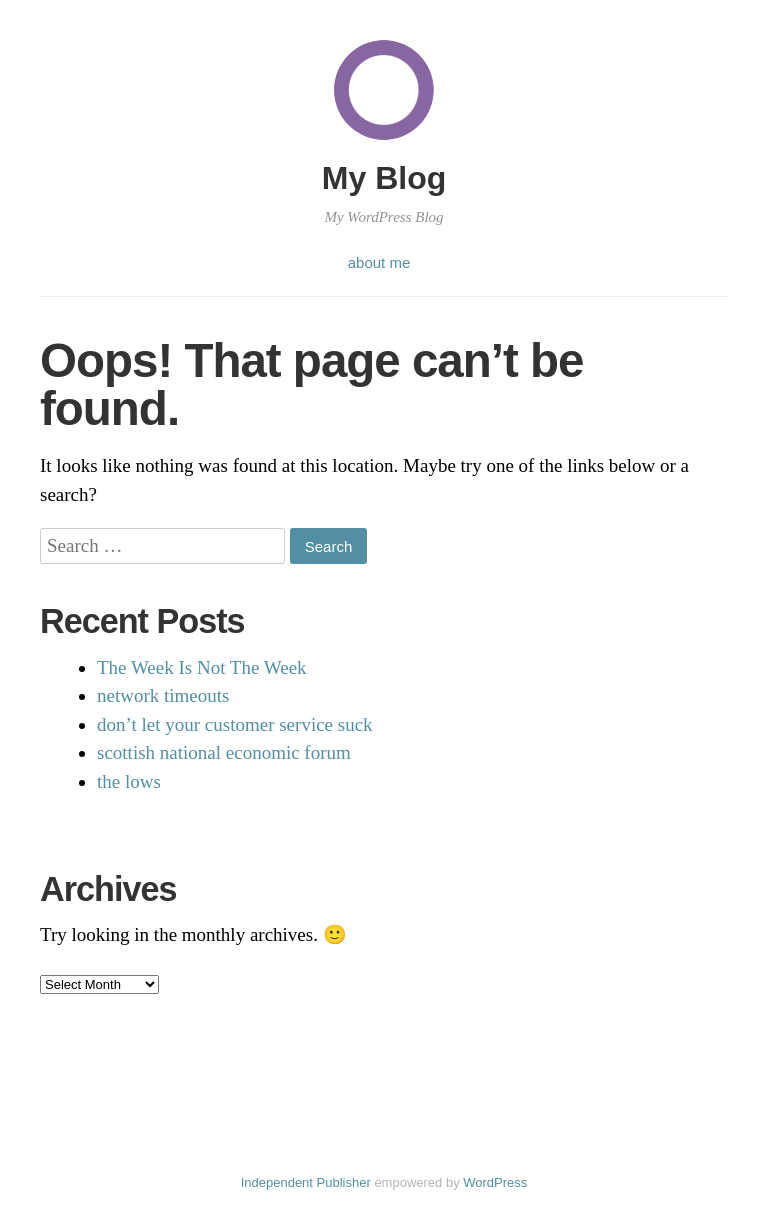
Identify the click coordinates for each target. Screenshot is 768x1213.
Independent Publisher (306, 1182)
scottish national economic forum (224, 752)
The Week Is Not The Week (202, 667)
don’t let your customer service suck (235, 724)
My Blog (384, 178)
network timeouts (163, 695)
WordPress (495, 1182)
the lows (129, 781)
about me (379, 262)
